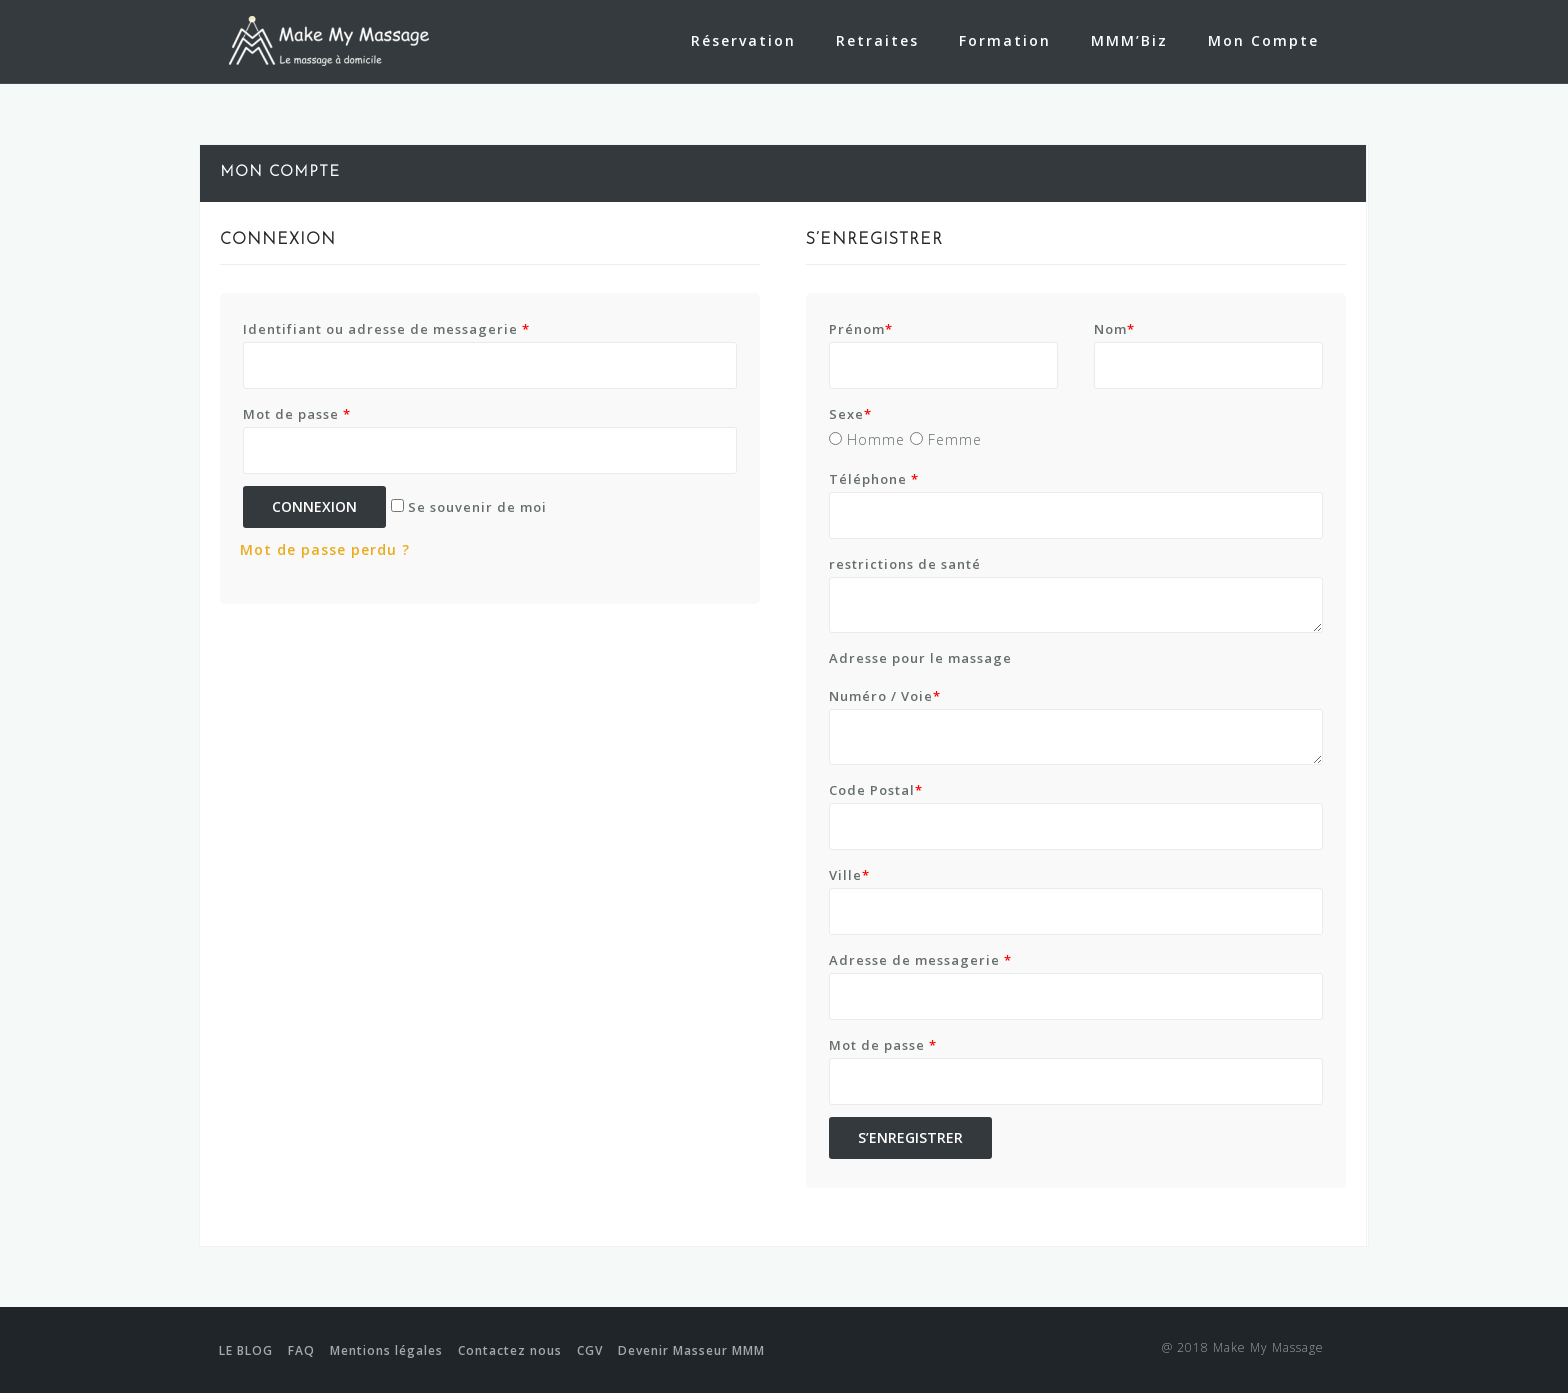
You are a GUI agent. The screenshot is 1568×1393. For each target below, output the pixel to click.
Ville (849, 875)
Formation (1005, 40)
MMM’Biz (1129, 40)
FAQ (301, 1350)
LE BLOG (246, 1350)
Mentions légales (386, 1350)
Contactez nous (510, 1350)
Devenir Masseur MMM (691, 1350)
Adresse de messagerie (920, 960)
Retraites (877, 40)
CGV (590, 1350)
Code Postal (876, 790)
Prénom (861, 329)
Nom (1114, 329)
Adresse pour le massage (920, 658)
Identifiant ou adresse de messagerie (386, 329)
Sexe (850, 414)
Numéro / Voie (885, 696)
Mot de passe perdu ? (325, 549)
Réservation (743, 40)
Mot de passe (297, 414)
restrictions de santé (905, 564)
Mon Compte (1263, 40)
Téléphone (874, 479)
